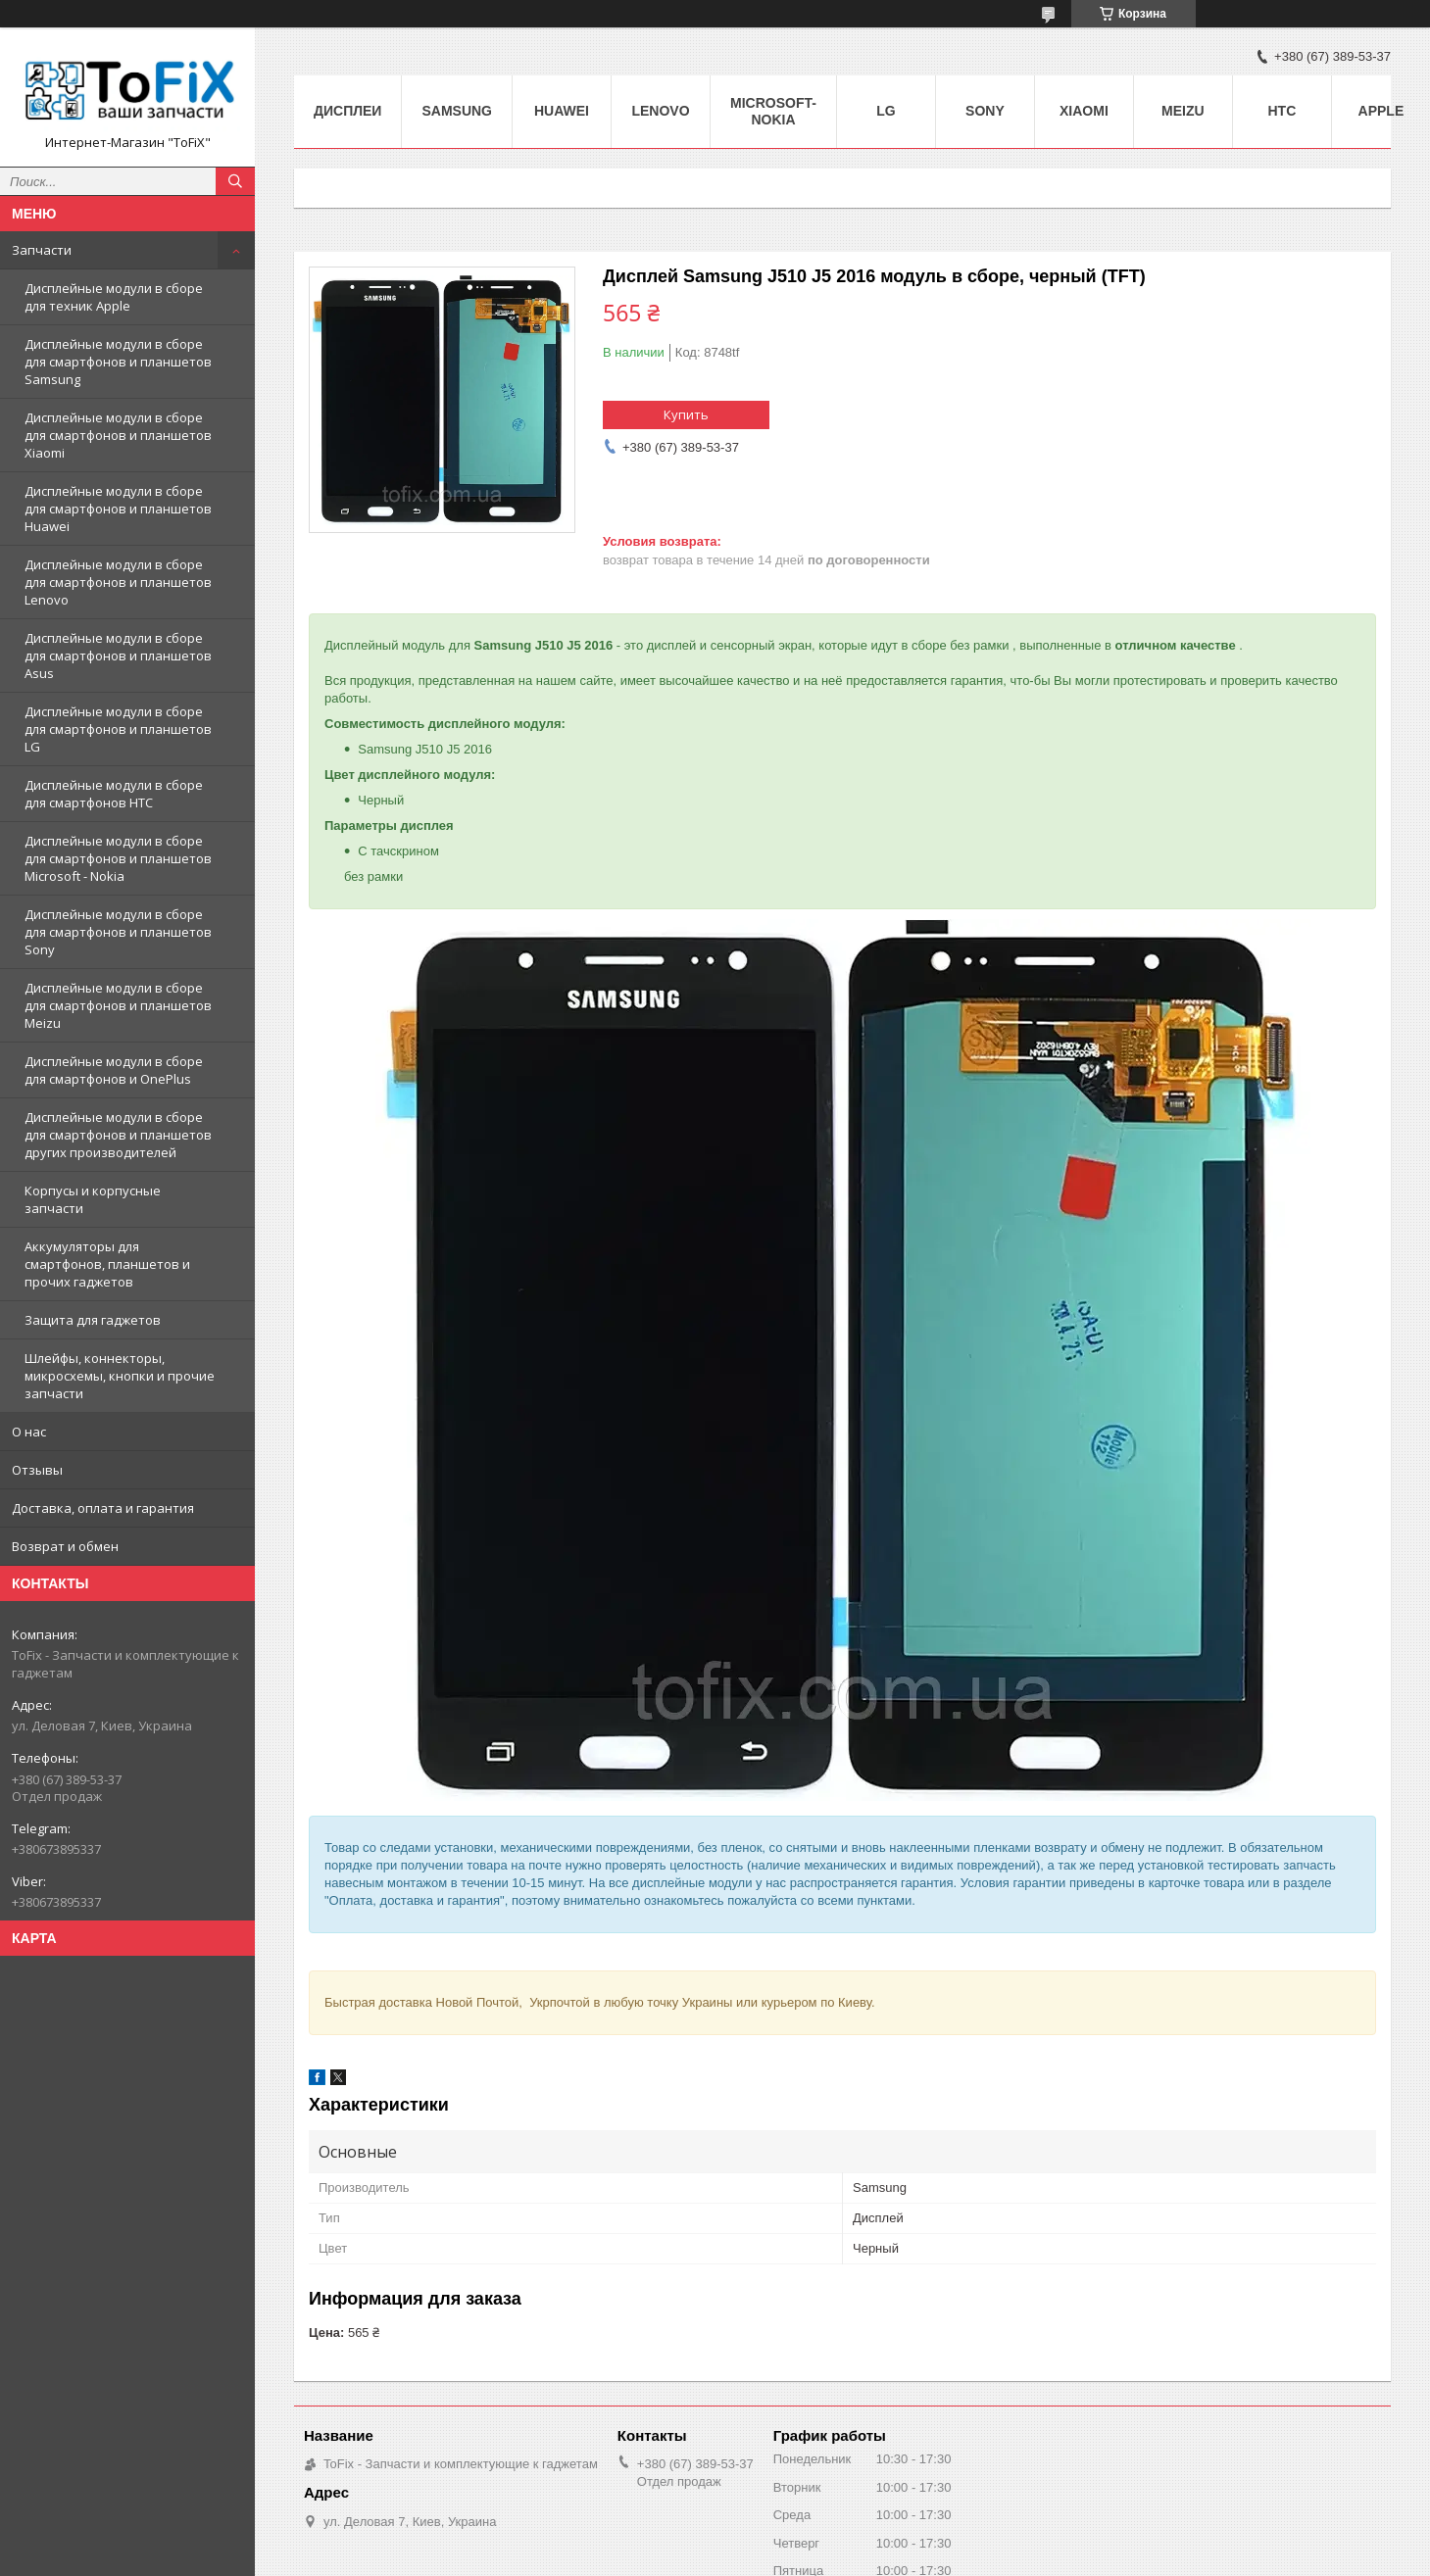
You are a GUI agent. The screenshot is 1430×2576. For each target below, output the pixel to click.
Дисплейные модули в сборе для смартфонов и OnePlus (114, 1070)
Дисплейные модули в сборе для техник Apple (114, 297)
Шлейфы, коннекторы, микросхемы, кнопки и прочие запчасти (120, 1375)
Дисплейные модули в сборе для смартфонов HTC (114, 793)
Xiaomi (1084, 111)
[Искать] (235, 181)
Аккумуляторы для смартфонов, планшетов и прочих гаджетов (107, 1264)
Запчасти (42, 250)
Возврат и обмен (65, 1546)
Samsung (456, 111)
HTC (1282, 111)
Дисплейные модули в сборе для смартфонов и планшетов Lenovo (118, 582)
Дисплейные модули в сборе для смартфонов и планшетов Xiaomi (118, 435)
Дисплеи (347, 111)
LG (885, 111)
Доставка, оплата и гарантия (103, 1508)
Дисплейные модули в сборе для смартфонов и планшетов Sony (118, 931)
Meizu (1183, 111)
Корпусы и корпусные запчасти (93, 1199)
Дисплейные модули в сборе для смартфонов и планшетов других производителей (118, 1134)
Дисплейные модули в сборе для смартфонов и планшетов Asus (118, 655)
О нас (29, 1431)
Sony (985, 111)
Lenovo (660, 111)
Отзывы (37, 1470)
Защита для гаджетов (93, 1320)
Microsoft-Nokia (773, 111)
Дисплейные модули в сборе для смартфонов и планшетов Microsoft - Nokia (118, 858)
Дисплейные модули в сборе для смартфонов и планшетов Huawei (118, 508)
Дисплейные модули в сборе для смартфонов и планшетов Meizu (118, 1005)
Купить (686, 414)
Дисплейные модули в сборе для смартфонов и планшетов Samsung (118, 361)
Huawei (561, 111)
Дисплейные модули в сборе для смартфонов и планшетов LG (118, 729)
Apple (1381, 111)
